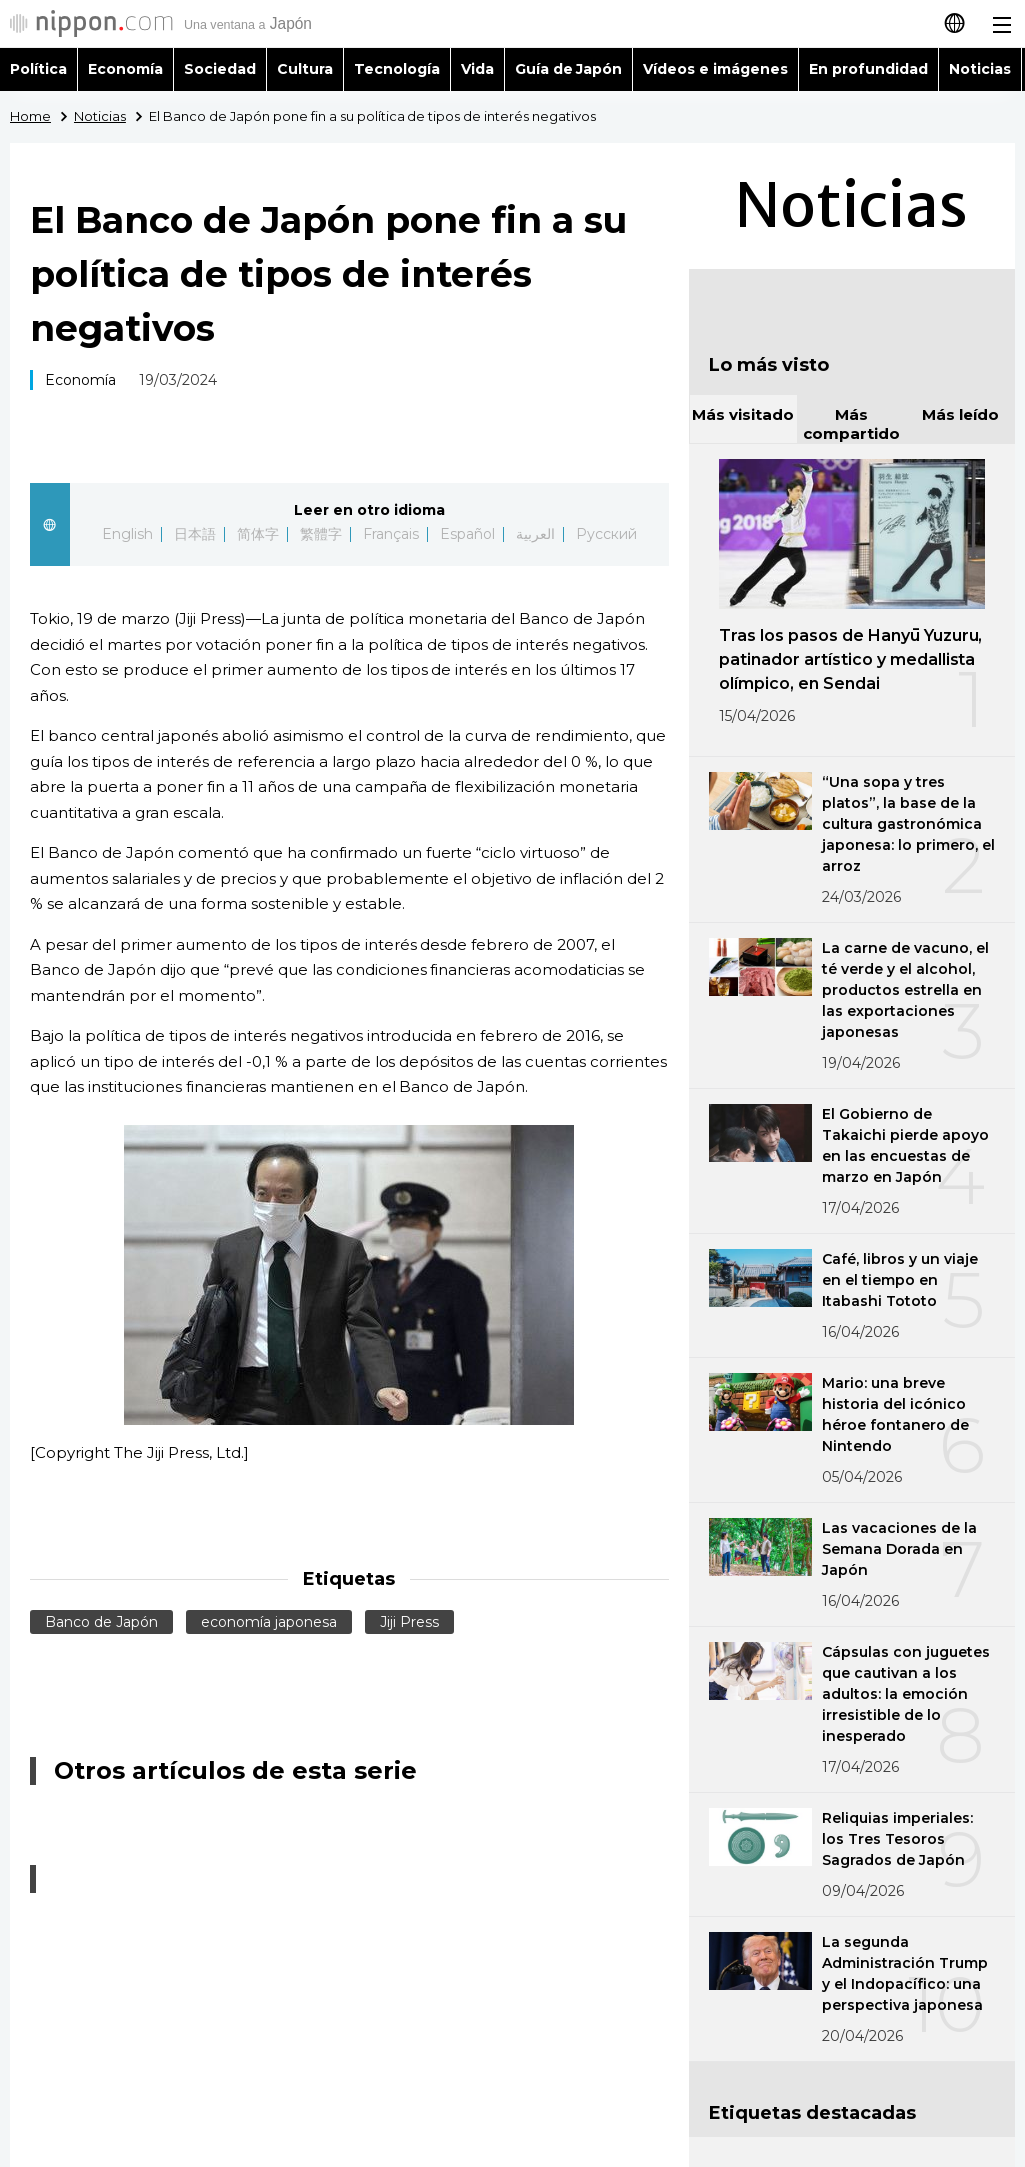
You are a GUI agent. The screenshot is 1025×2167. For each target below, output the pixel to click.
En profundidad (868, 69)
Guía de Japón (569, 69)
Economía (125, 69)
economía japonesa (269, 1622)
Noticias (980, 69)
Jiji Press (409, 1622)
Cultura (305, 69)
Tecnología (397, 69)
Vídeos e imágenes (715, 69)
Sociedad (220, 69)
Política (38, 69)
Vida (477, 69)
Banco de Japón (101, 1622)
